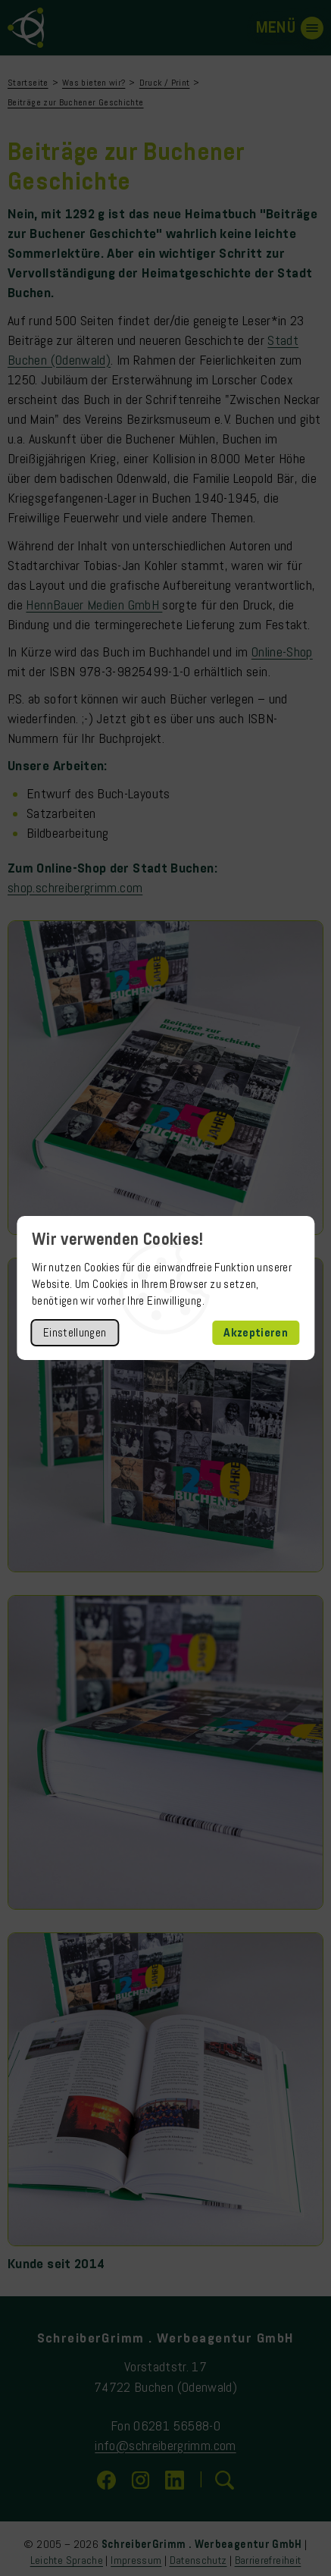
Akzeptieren (255, 1333)
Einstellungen (75, 1333)
